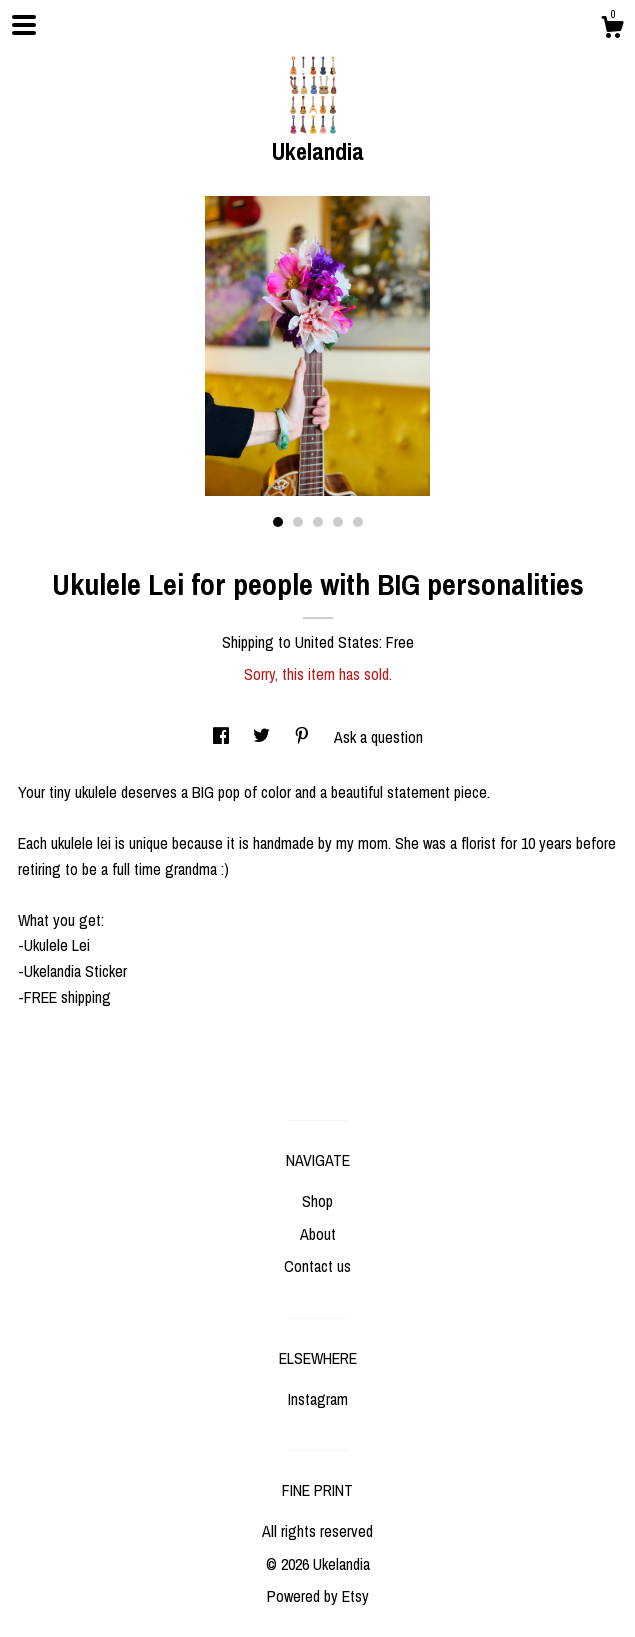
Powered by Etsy (318, 1596)
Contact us (317, 1266)
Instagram (318, 1399)
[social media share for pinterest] (304, 737)
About (318, 1234)
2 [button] (298, 522)
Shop (317, 1201)
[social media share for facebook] (223, 737)
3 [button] (318, 522)
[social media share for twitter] (263, 737)
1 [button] (278, 522)
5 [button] (358, 522)
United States (337, 642)
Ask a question (378, 737)
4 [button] (338, 522)
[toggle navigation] (24, 25)
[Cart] (612, 30)
